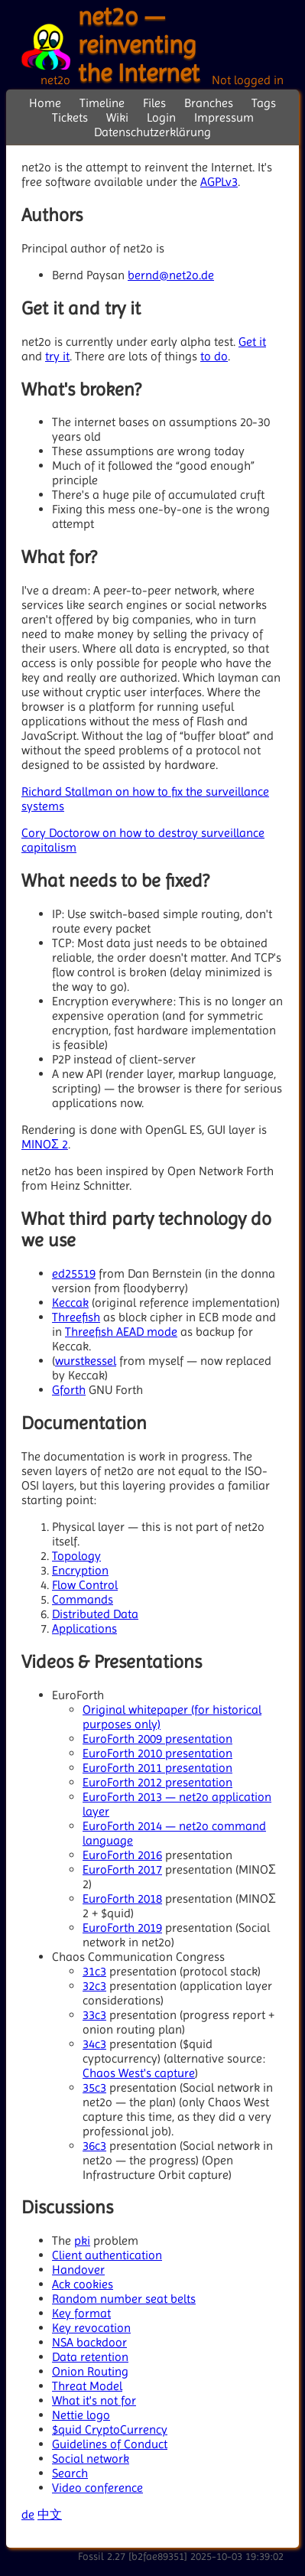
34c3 (94, 2044)
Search (70, 2473)
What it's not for (94, 2400)
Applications (84, 1628)
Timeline (102, 103)
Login (161, 117)
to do (214, 356)
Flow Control (85, 1585)
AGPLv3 (219, 181)
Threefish (76, 1317)
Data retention (90, 2357)
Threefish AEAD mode (121, 1331)
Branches (208, 103)
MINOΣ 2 (44, 1144)
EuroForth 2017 (122, 1869)
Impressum (224, 117)
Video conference (97, 2487)
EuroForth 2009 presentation (157, 1738)
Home (45, 103)
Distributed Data (95, 1614)
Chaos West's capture (139, 2073)
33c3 (94, 2015)
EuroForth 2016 (122, 1855)
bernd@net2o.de (171, 275)
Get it (252, 341)
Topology (76, 1556)
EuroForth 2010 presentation (157, 1753)
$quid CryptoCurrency (109, 2429)
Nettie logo (81, 2415)
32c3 (94, 1985)
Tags (263, 103)
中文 (49, 2514)
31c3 (94, 1971)
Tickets (70, 117)
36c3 (94, 2145)
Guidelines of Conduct (109, 2444)
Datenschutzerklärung (152, 132)
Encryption (80, 1570)
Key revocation (91, 2327)
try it (57, 356)
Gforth (69, 1389)
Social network (90, 2458)
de (27, 2514)
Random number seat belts (124, 2298)
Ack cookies (82, 2284)
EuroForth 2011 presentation (157, 1767)
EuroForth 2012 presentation (157, 1782)
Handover (78, 2269)
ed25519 (74, 1273)
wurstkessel (85, 1360)
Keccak (70, 1302)
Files (154, 103)
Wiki (117, 117)
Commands (82, 1599)
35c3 (94, 2087)
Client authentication (107, 2255)
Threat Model (87, 2386)
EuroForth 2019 (122, 1927)
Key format (81, 2313)
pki (82, 2240)
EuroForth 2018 (122, 1898)
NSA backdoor (89, 2342)
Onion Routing (90, 2371)
